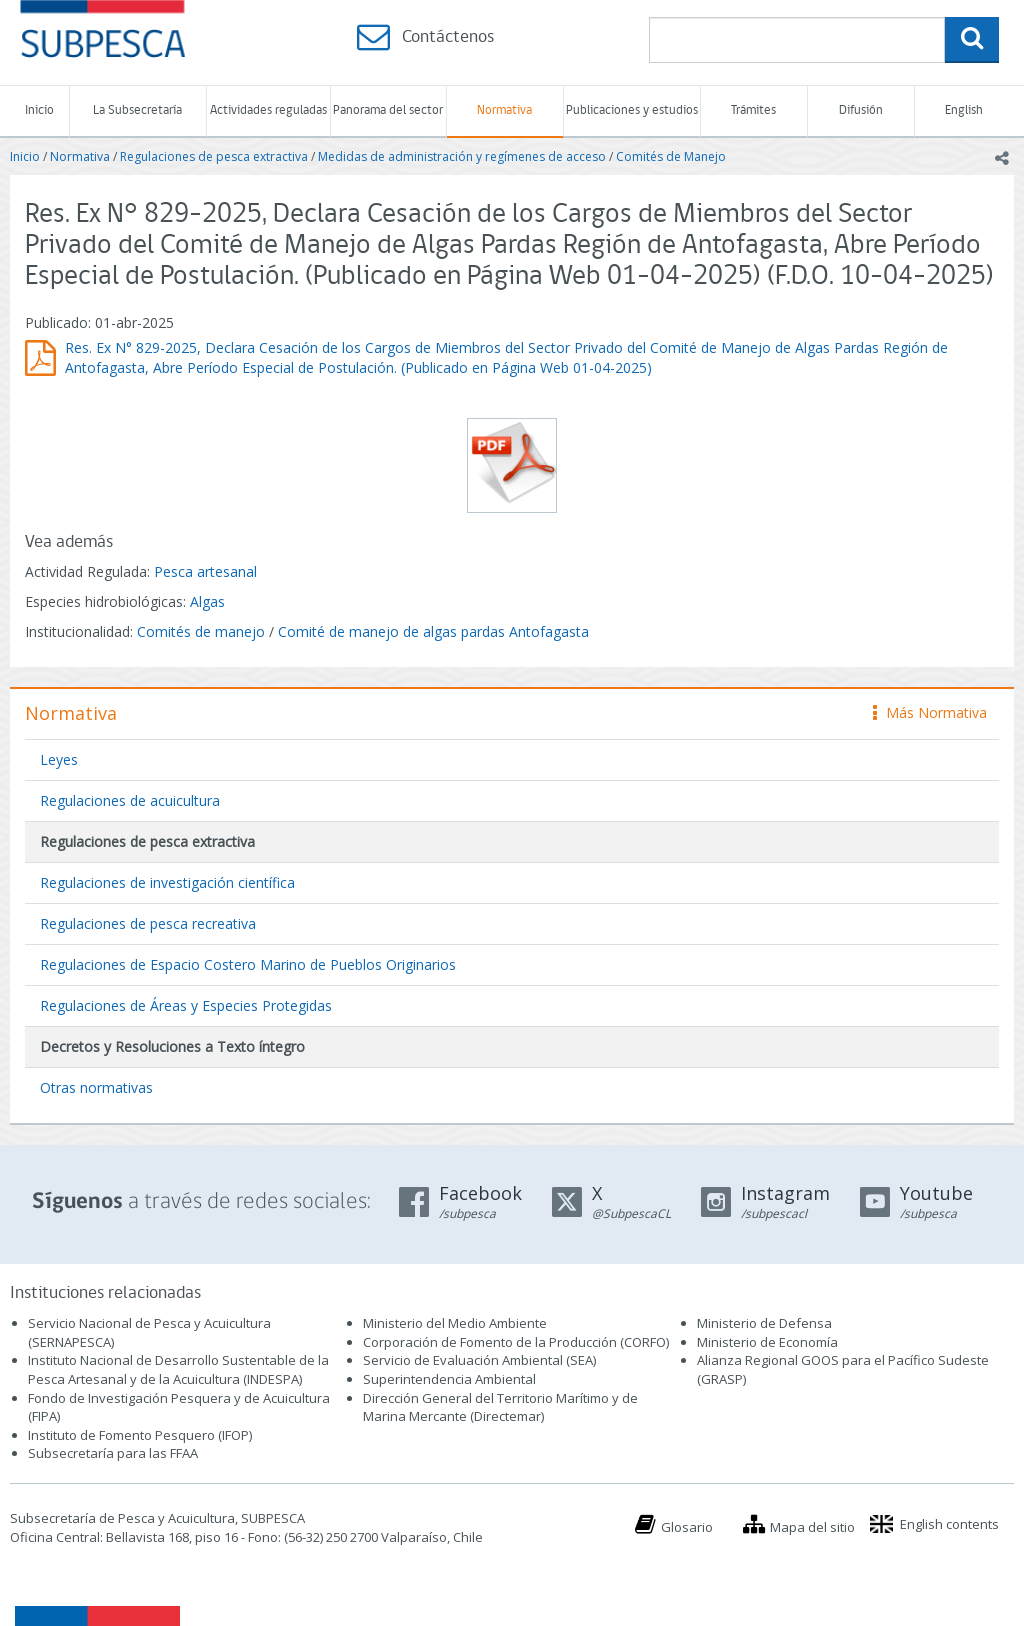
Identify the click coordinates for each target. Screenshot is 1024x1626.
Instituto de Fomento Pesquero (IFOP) (140, 1435)
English (964, 110)
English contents (949, 1524)
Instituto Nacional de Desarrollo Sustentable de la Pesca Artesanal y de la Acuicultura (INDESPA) (178, 1369)
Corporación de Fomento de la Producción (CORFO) (516, 1342)
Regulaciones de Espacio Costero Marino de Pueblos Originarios (248, 964)
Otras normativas (96, 1087)
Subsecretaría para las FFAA (113, 1453)
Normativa (504, 110)
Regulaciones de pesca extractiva (214, 156)
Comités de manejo (201, 631)
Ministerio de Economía (767, 1342)
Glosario (687, 1527)
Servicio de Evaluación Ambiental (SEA (478, 1360)
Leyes (59, 759)
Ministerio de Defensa (764, 1323)
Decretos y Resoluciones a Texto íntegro (172, 1046)
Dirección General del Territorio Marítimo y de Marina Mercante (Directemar (500, 1407)
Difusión (861, 110)
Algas (207, 601)
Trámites (753, 110)
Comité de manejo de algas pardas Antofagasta (433, 631)
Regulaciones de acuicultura (130, 800)
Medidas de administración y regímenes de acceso (462, 156)
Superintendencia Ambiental (449, 1379)
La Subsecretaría (137, 110)
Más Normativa (930, 712)
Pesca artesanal (205, 571)
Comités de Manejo (671, 156)
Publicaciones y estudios (632, 110)
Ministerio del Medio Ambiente (455, 1323)
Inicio (39, 110)
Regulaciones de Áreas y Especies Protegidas (186, 1005)
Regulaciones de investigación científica (167, 882)
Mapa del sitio (812, 1527)
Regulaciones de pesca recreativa (148, 923)
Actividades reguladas (268, 110)
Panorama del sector (388, 110)
